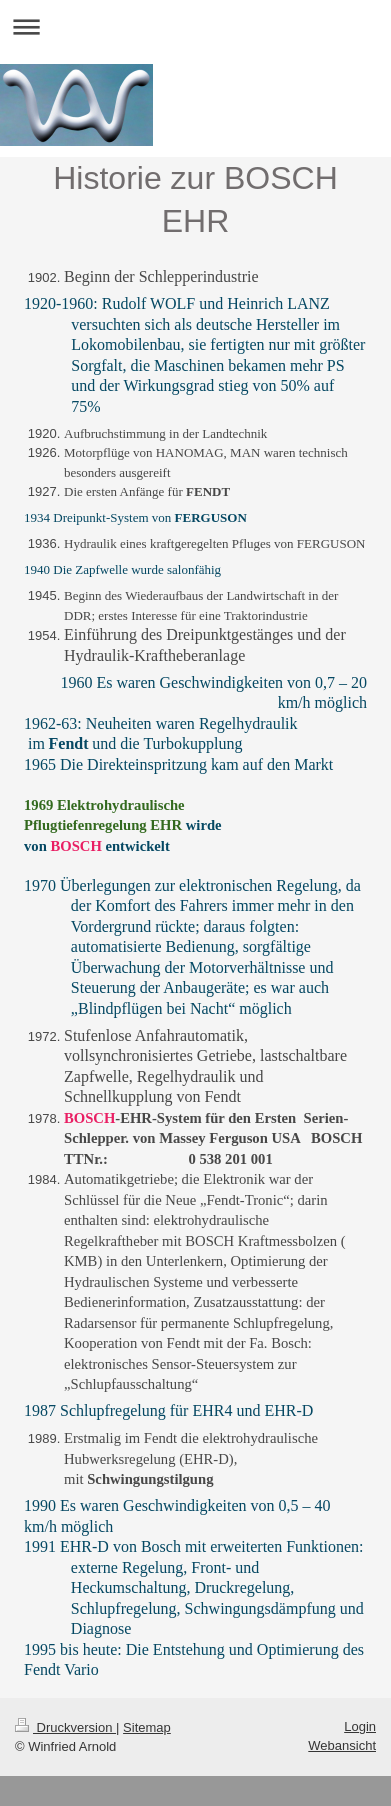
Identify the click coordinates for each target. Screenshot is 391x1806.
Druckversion (65, 1727)
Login (360, 1726)
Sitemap (147, 1727)
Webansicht (342, 1745)
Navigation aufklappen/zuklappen (195, 26)
